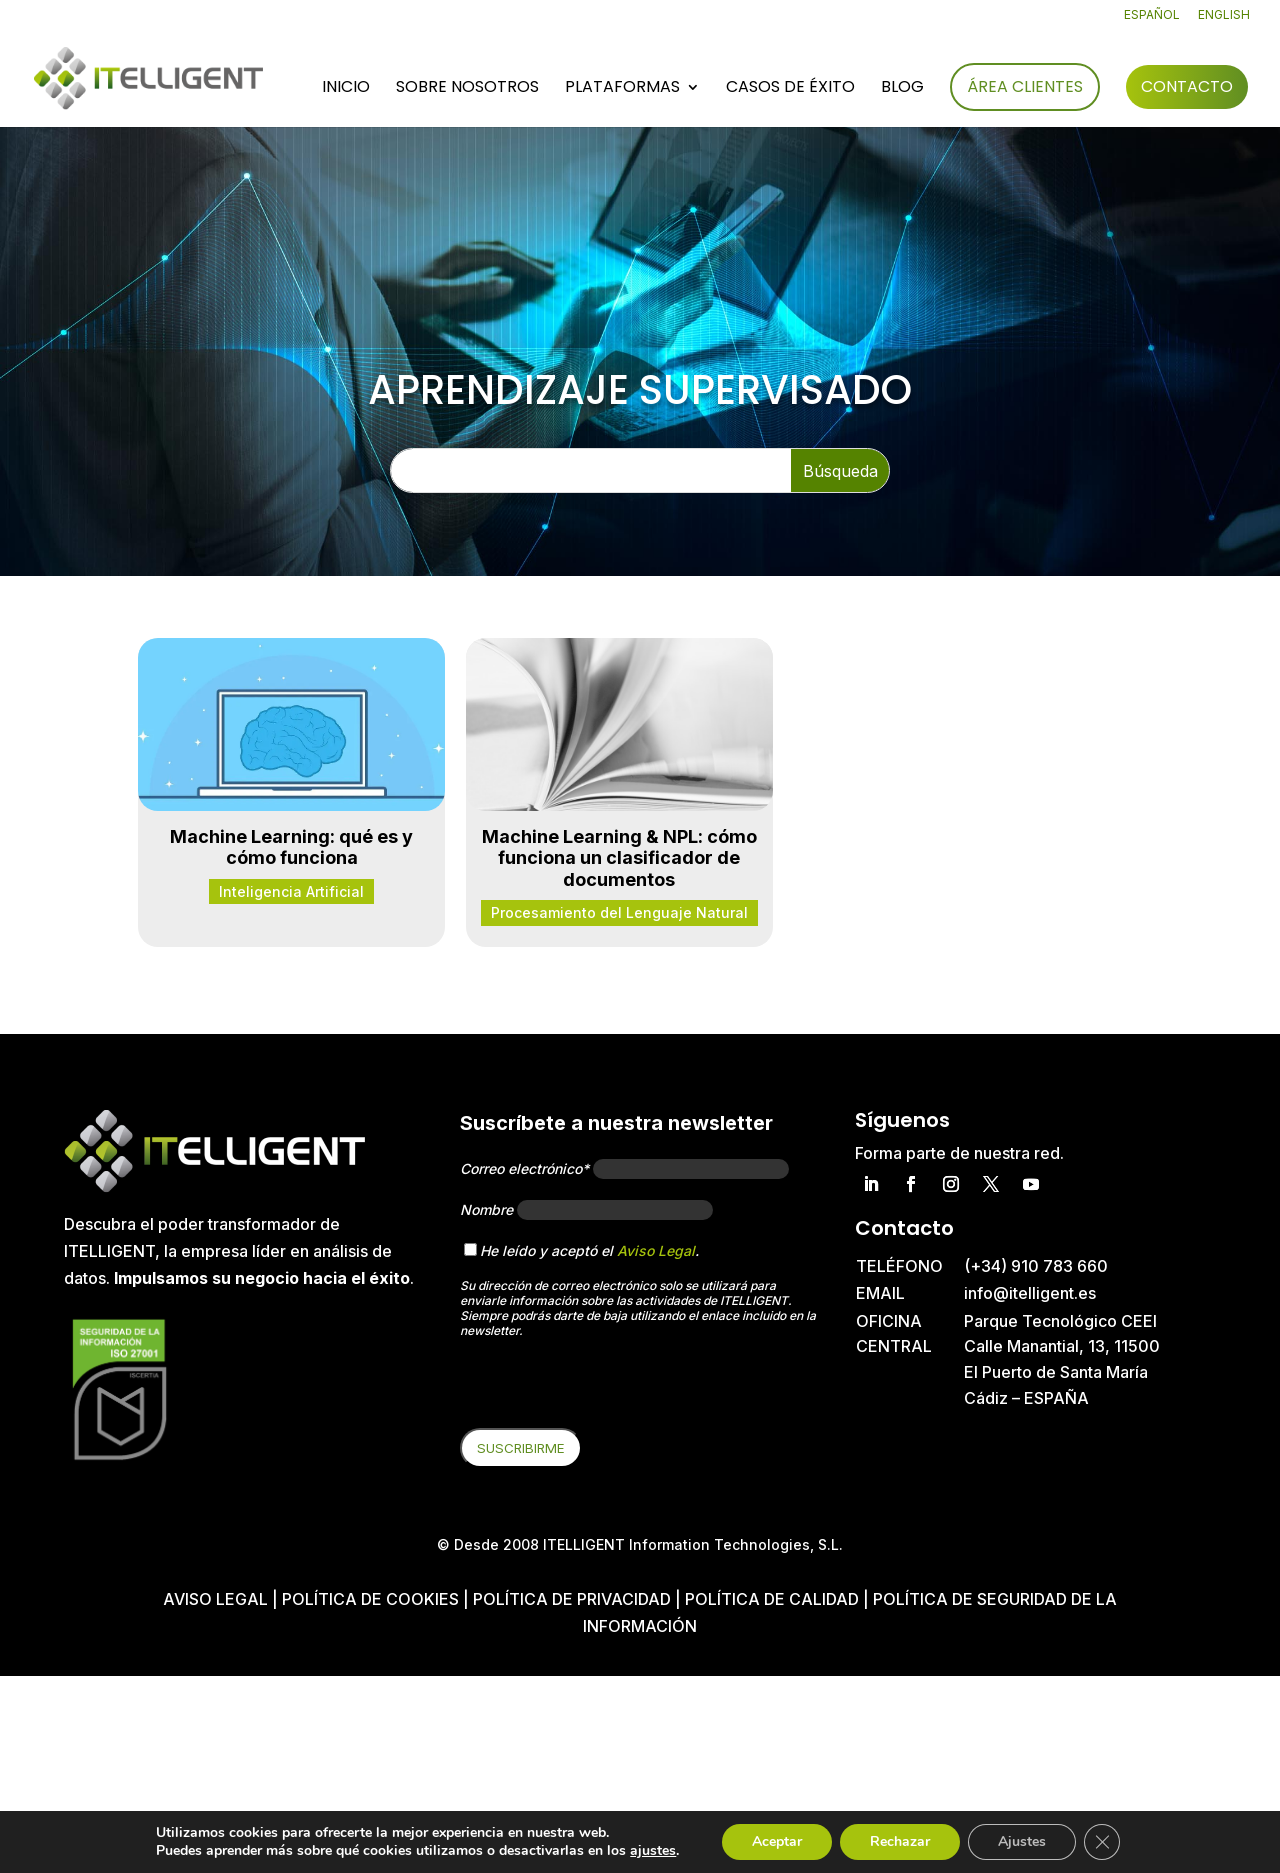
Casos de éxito (790, 89)
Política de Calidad (772, 1599)
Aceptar (777, 1841)
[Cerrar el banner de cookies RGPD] (1102, 1842)
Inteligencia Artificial (291, 891)
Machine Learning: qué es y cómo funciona (291, 847)
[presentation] (612, 1389)
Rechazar (900, 1841)
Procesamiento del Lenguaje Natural (619, 912)
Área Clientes (1025, 86)
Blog (902, 89)
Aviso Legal (656, 1250)
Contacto (1187, 86)
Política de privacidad (572, 1599)
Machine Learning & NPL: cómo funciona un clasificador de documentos (619, 858)
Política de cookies (372, 1599)
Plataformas (622, 89)
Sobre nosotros (467, 89)
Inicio (346, 89)
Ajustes (1022, 1841)
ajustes (653, 1851)
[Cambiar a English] (1224, 19)
